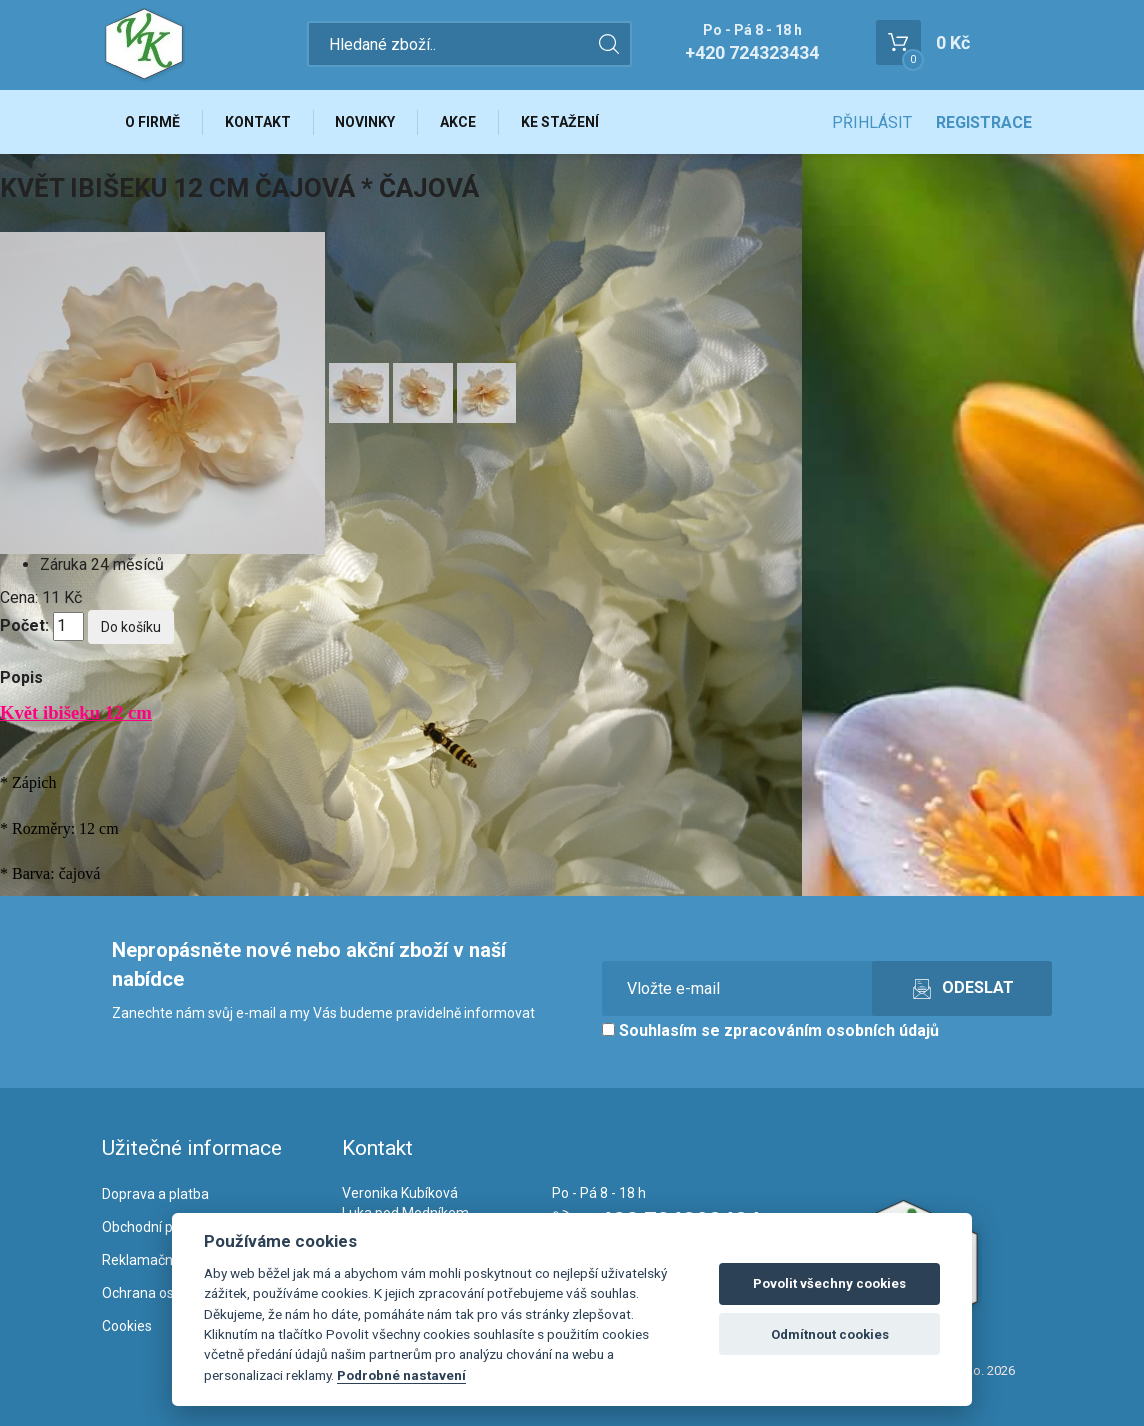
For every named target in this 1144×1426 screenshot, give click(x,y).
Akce (459, 122)
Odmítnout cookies (830, 1334)
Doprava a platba (155, 1194)
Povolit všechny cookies (829, 1283)
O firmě (152, 122)
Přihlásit (872, 122)
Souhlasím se (770, 1031)
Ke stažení (561, 122)
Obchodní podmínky (164, 1227)
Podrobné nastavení (401, 1375)
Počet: (24, 626)
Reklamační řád (151, 1260)
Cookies (127, 1326)
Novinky (366, 122)
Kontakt (258, 122)
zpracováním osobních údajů (831, 1031)
